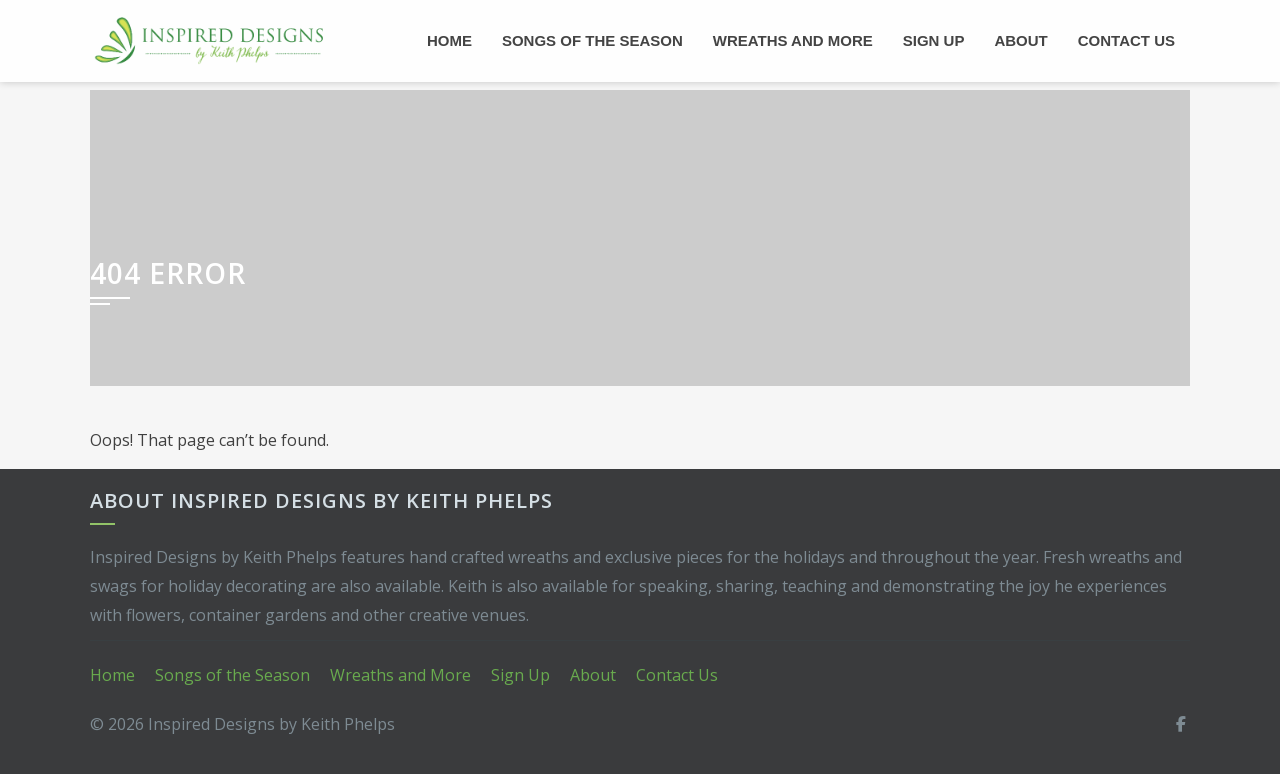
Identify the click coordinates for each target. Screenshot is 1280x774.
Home (449, 40)
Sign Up (934, 40)
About (1020, 40)
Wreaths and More (793, 40)
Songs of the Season (592, 40)
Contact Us (1126, 40)
